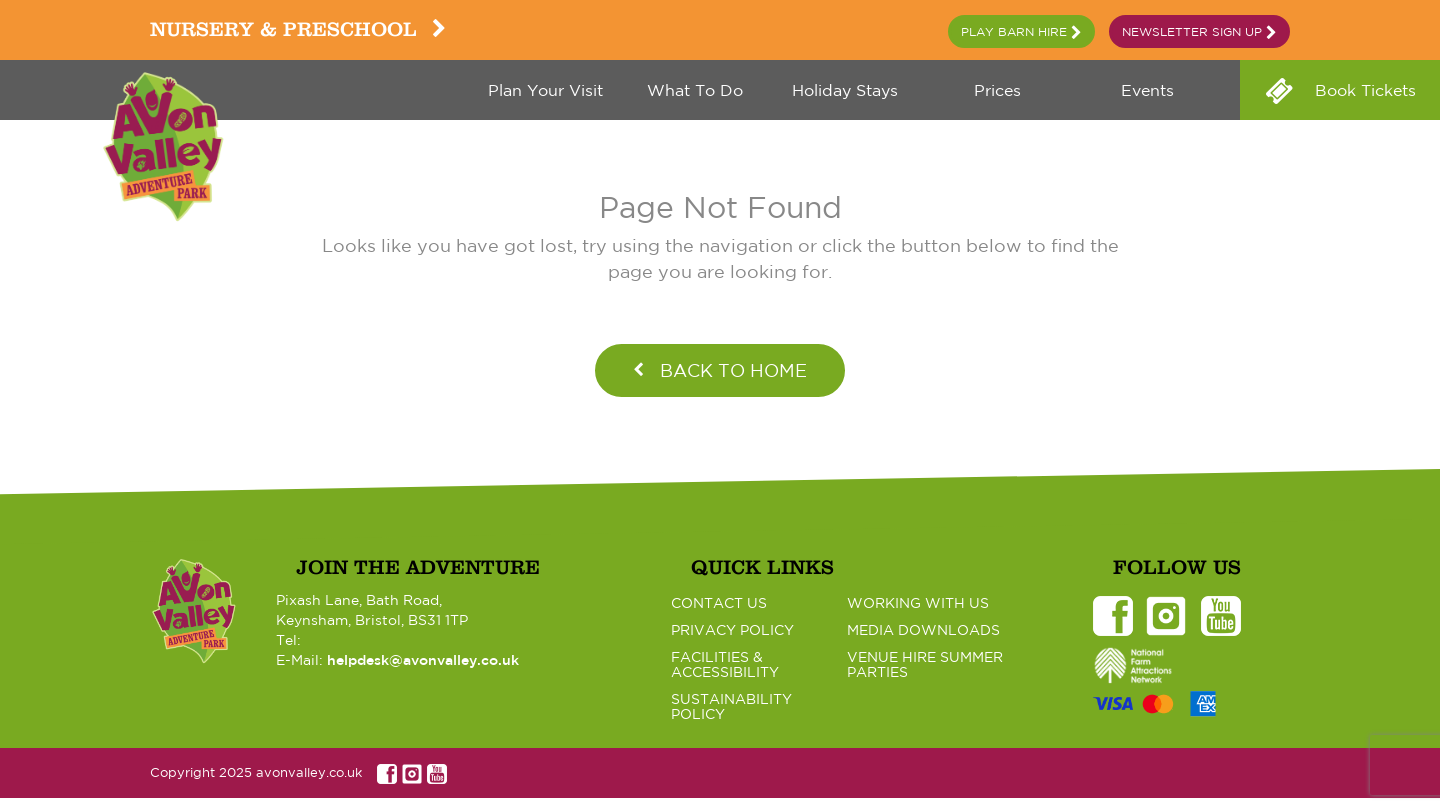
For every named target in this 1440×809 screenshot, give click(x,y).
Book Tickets (1363, 90)
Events (1145, 90)
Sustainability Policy (731, 706)
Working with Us (918, 603)
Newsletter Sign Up (1199, 32)
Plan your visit (545, 90)
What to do (695, 90)
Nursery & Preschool (298, 29)
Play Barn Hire (1021, 32)
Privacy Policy (732, 630)
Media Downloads (923, 630)
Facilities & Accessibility (725, 664)
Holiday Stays (845, 90)
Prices (995, 90)
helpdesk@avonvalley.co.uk (423, 660)
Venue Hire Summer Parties (925, 664)
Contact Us (719, 603)
